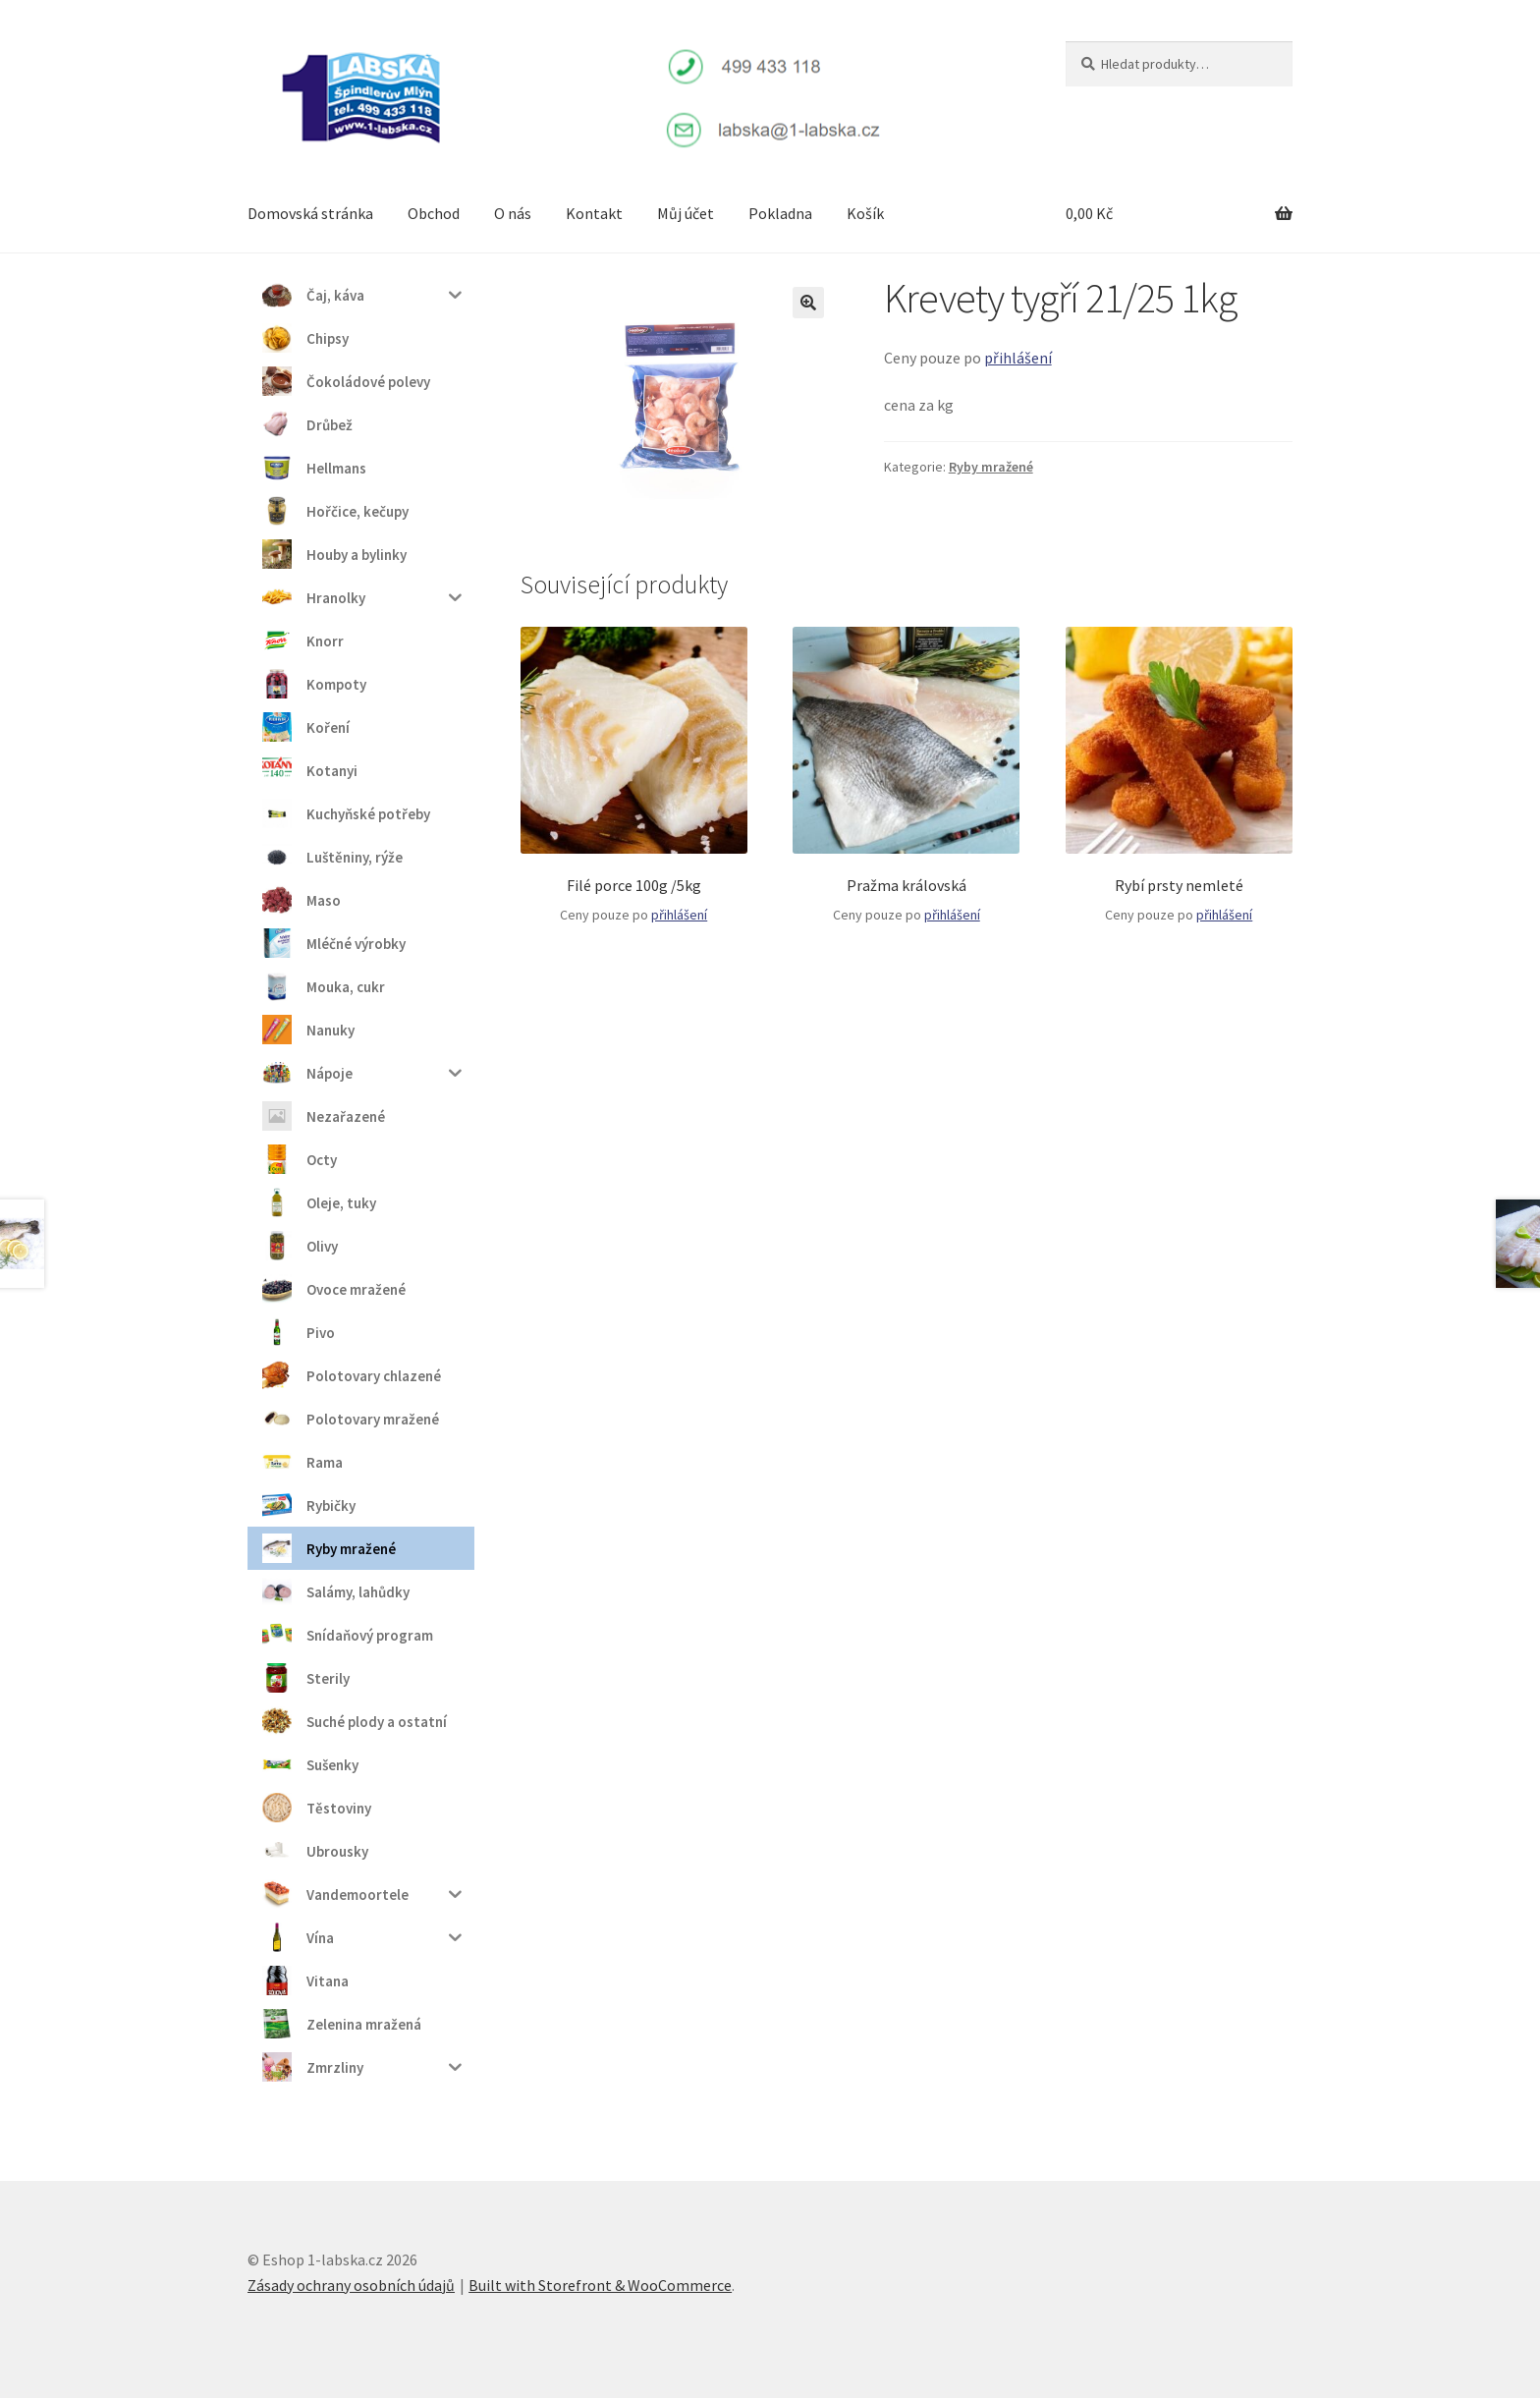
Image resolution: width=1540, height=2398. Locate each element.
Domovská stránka (310, 213)
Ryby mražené (991, 466)
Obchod (434, 213)
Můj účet (685, 213)
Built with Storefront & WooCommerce (600, 2285)
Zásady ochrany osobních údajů (351, 2285)
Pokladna (780, 213)
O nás (512, 213)
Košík (865, 213)
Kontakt (594, 213)
